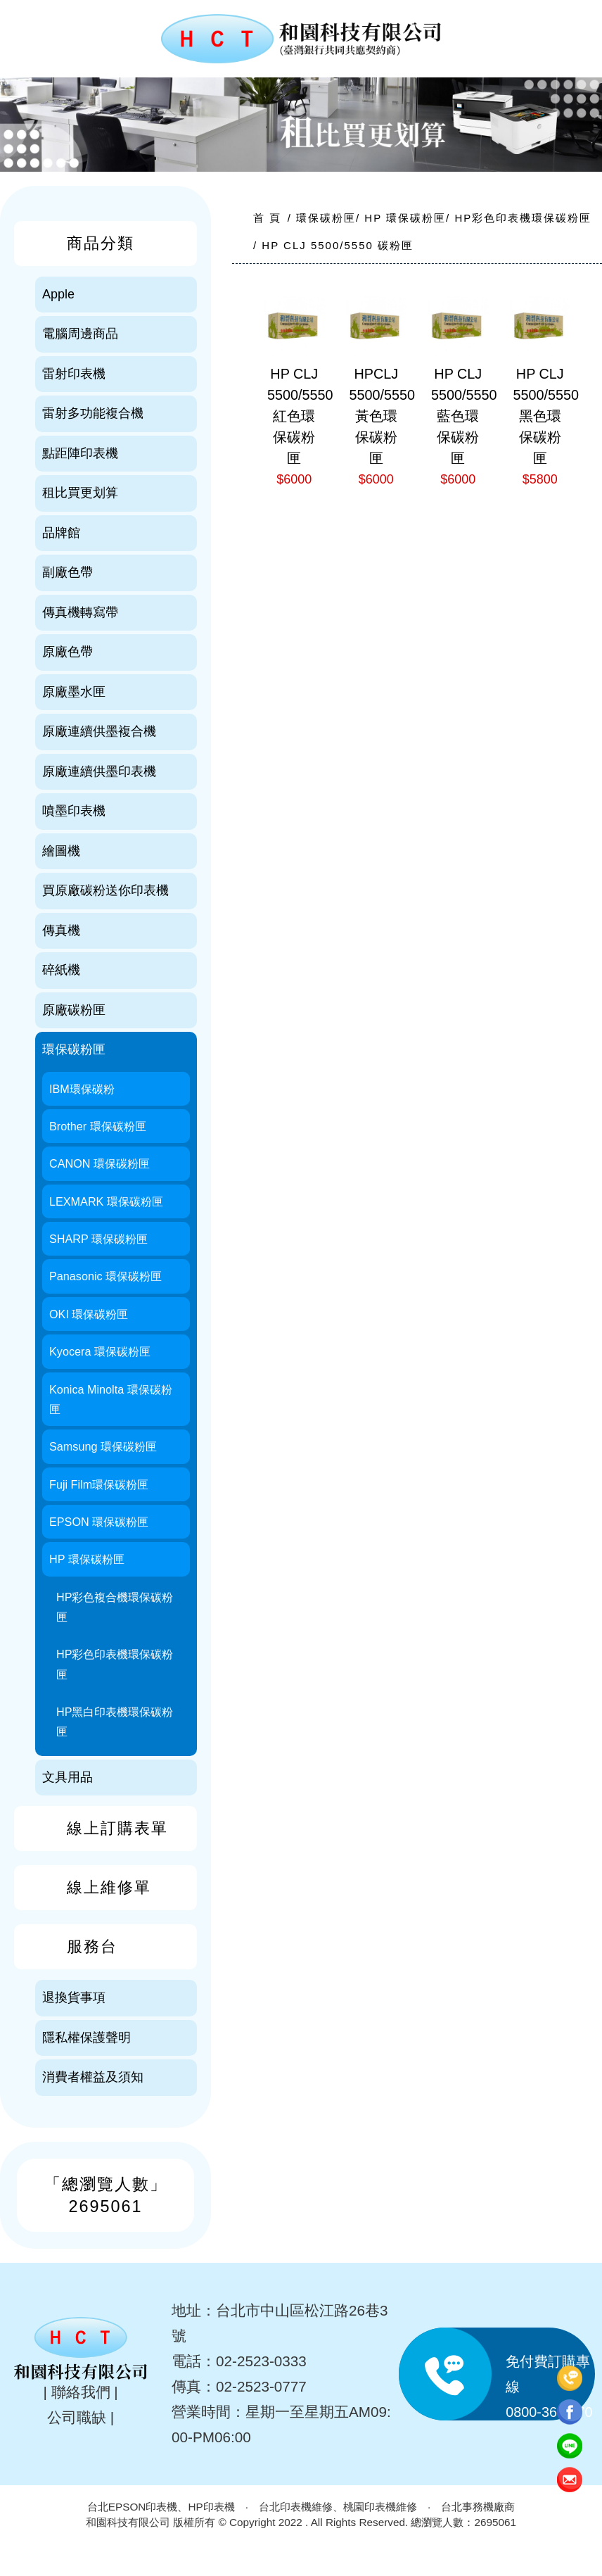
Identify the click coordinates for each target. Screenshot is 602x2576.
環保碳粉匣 (73, 1049)
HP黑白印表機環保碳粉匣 (115, 1721)
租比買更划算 (80, 493)
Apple (58, 294)
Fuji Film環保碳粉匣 (98, 1484)
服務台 (92, 1946)
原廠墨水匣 (73, 692)
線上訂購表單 (117, 1828)
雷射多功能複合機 (92, 413)
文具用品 (67, 1777)
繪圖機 (61, 851)
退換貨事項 (73, 1997)
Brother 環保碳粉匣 (97, 1126)
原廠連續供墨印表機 (99, 771)
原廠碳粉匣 (73, 1010)
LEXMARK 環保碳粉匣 (106, 1201)
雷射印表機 (73, 374)
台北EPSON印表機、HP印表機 (161, 2507)
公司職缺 (76, 2417)
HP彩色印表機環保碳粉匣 (115, 1664)
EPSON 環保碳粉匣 (98, 1521)
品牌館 (61, 533)
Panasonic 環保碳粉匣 (105, 1276)
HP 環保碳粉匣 (86, 1559)
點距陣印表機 (80, 453)
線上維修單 (109, 1887)
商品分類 (100, 243)
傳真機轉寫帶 (80, 612)
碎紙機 (61, 970)
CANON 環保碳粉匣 (99, 1163)
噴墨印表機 (73, 811)
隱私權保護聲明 (86, 2038)
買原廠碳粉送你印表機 (105, 890)
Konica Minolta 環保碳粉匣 (110, 1399)
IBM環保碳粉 (82, 1088)
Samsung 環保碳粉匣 (103, 1446)
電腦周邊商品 (80, 334)
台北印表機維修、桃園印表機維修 (338, 2507)
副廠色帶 (67, 572)
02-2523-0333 (261, 2361)
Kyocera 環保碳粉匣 (99, 1351)
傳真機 (61, 930)
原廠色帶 (67, 652)
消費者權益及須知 (92, 2077)
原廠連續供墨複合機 (99, 731)
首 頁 (267, 218)
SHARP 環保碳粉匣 (98, 1238)
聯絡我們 (80, 2392)
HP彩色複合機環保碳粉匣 (115, 1607)
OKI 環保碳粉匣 (88, 1314)
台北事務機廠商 (478, 2507)
